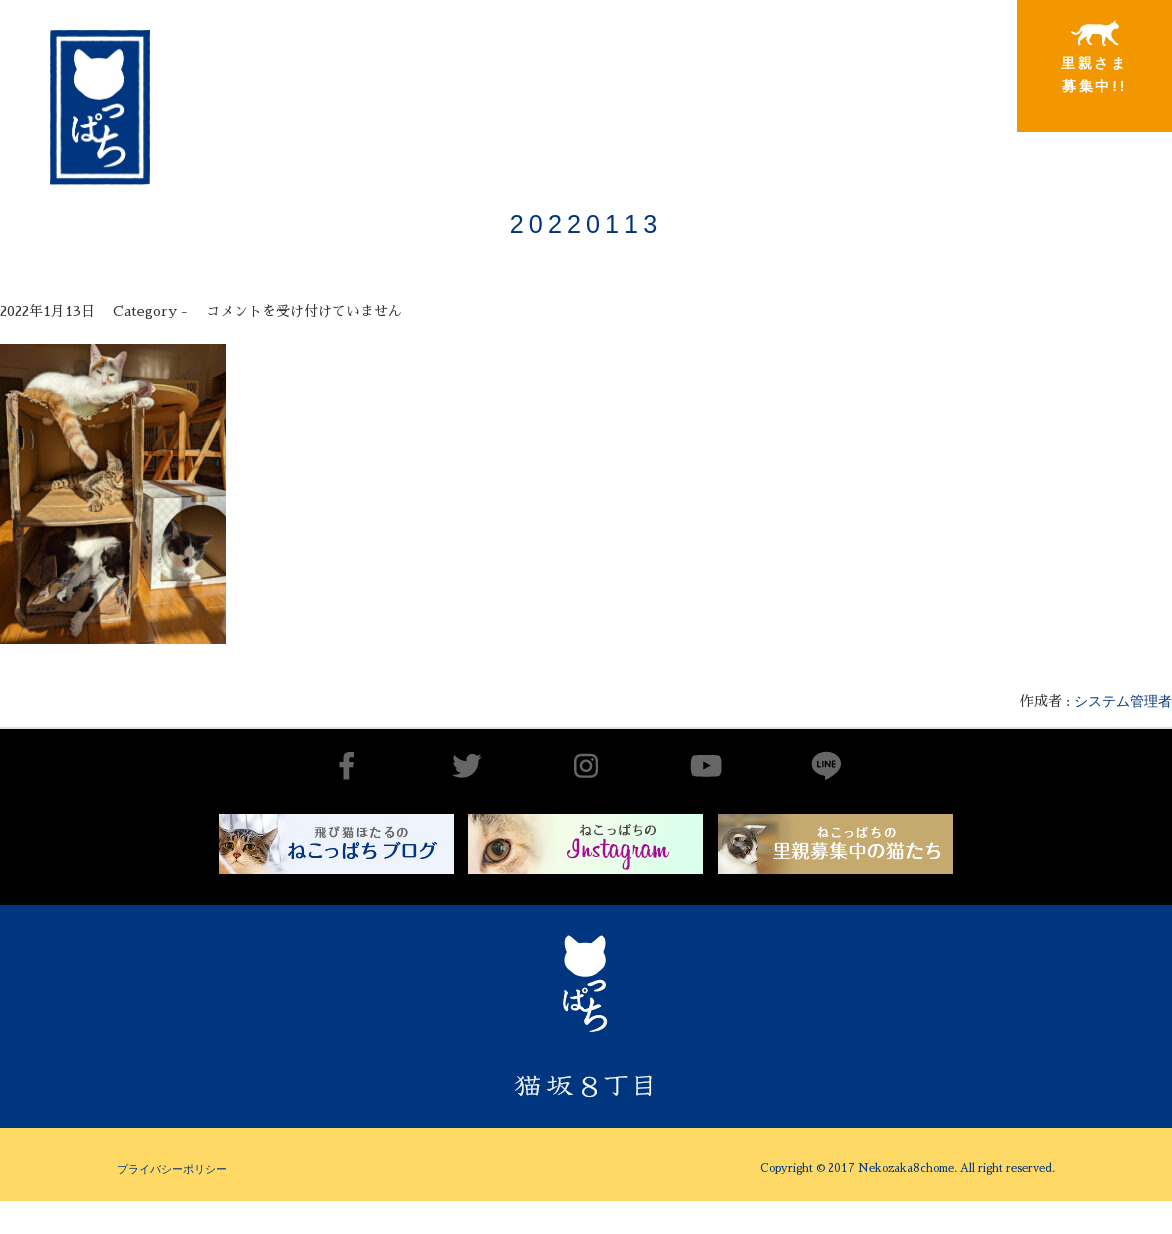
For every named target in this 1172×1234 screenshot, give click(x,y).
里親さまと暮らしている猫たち (770, 72)
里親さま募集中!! (1094, 57)
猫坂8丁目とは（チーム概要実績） (447, 53)
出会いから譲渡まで (609, 56)
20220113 (586, 224)
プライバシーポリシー (172, 1169)
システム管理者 (1123, 701)
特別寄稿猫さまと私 (933, 57)
